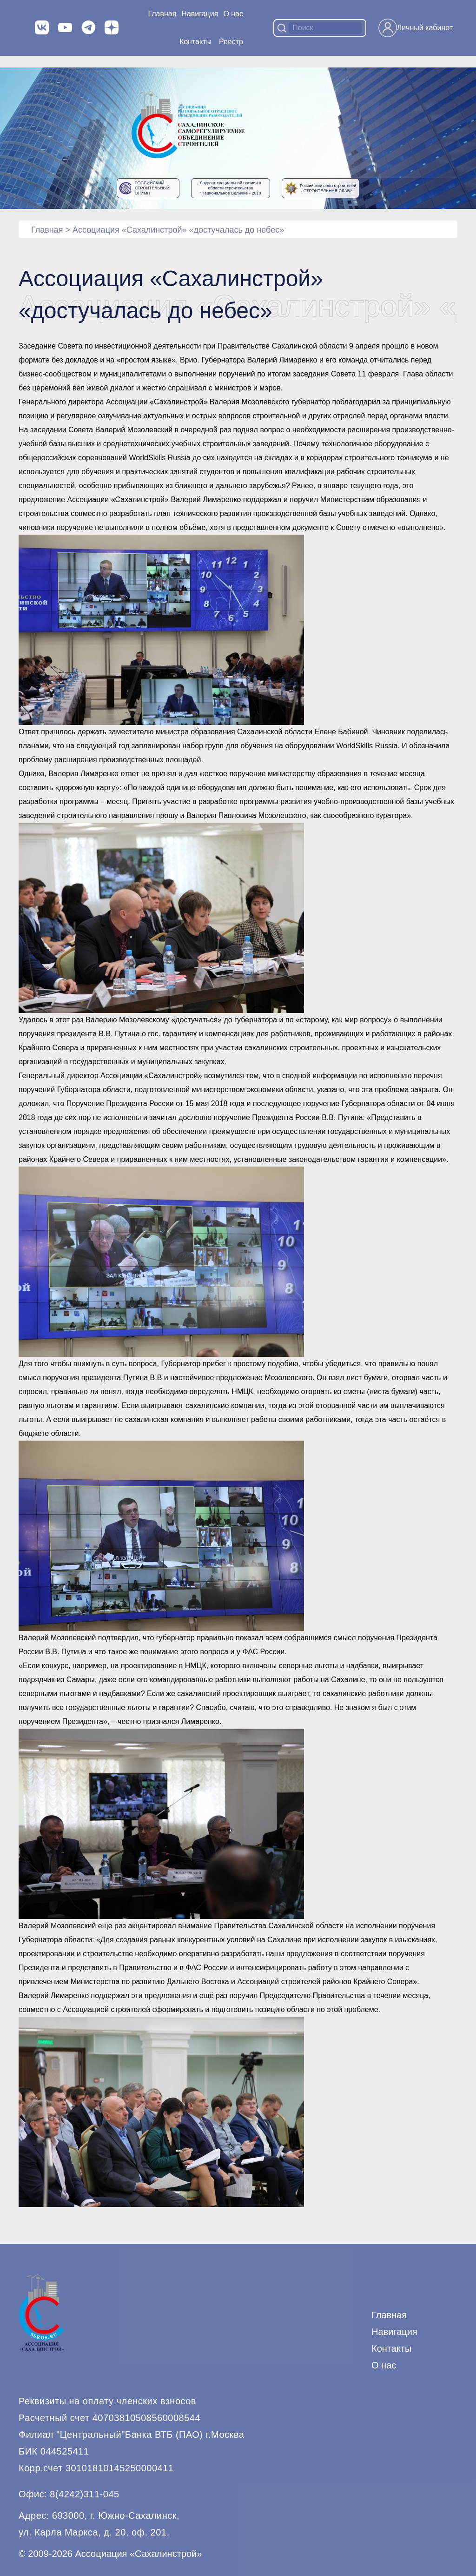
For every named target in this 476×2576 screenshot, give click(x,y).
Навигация (394, 2332)
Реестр (231, 42)
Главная (162, 14)
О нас (233, 14)
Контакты (195, 42)
